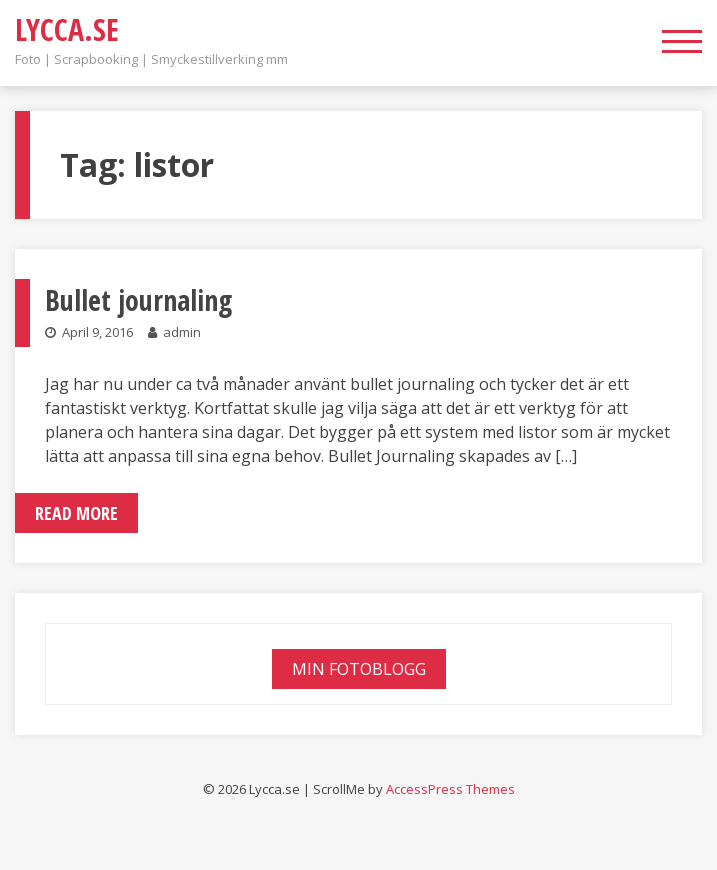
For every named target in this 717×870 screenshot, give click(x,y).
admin (182, 332)
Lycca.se (67, 29)
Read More (76, 513)
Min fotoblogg (359, 669)
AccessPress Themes (450, 789)
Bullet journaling (138, 300)
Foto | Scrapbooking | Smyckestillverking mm (151, 59)
